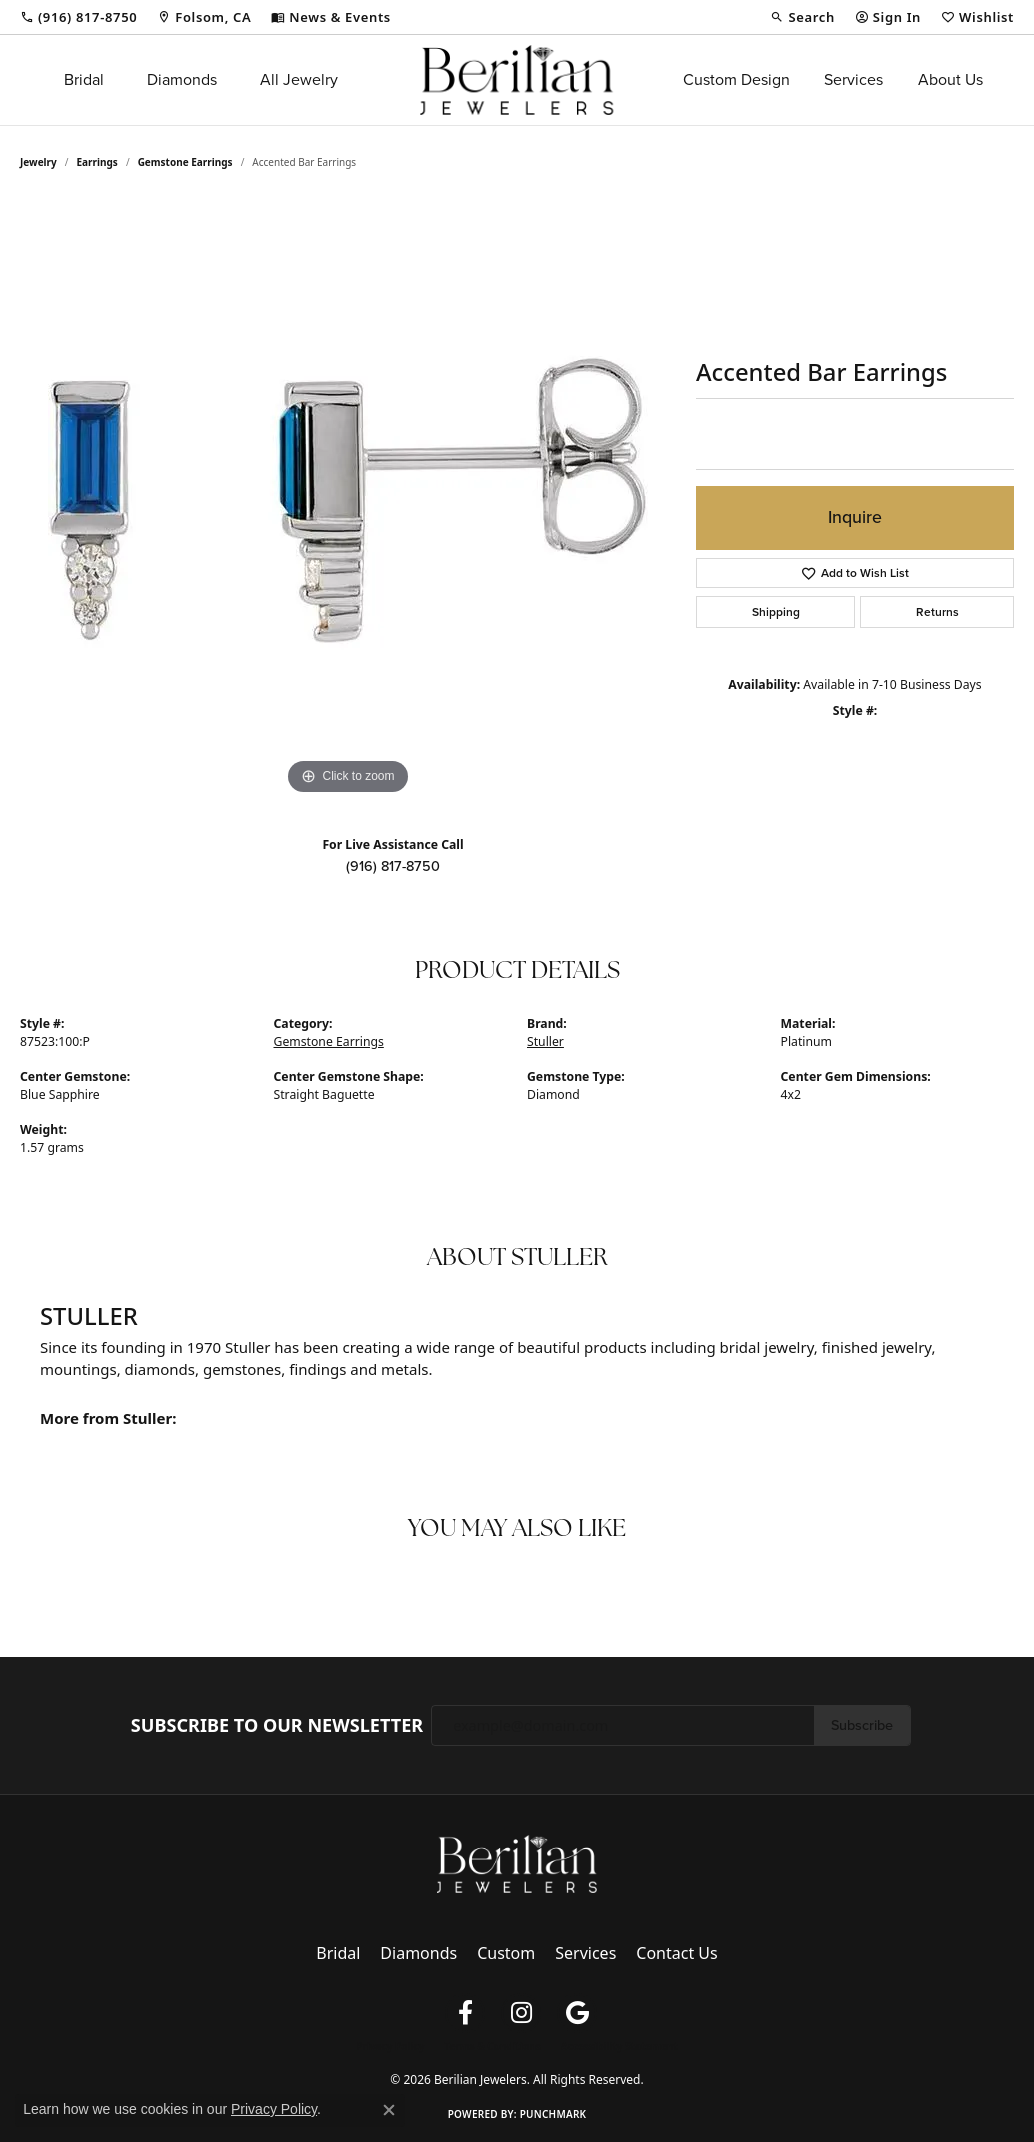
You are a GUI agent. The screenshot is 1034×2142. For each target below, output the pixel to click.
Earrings (97, 162)
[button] (802, 17)
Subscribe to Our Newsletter (277, 1726)
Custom (506, 1953)
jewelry (38, 162)
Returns (937, 612)
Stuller (545, 1041)
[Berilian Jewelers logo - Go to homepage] (516, 80)
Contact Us (676, 1953)
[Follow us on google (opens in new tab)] (577, 2013)
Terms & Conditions (492, 2046)
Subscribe (862, 1725)
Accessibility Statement (619, 2046)
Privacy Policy (390, 2046)
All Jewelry (299, 79)
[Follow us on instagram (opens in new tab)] (521, 2013)
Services (853, 79)
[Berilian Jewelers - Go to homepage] (517, 1863)
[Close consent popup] (389, 2110)
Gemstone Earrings (185, 162)
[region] (348, 500)
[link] (78, 17)
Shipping (776, 612)
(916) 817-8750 (393, 866)
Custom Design (736, 79)
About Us (950, 79)
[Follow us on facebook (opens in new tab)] (465, 2013)
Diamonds (182, 79)
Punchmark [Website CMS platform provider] (553, 2114)
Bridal (84, 79)
